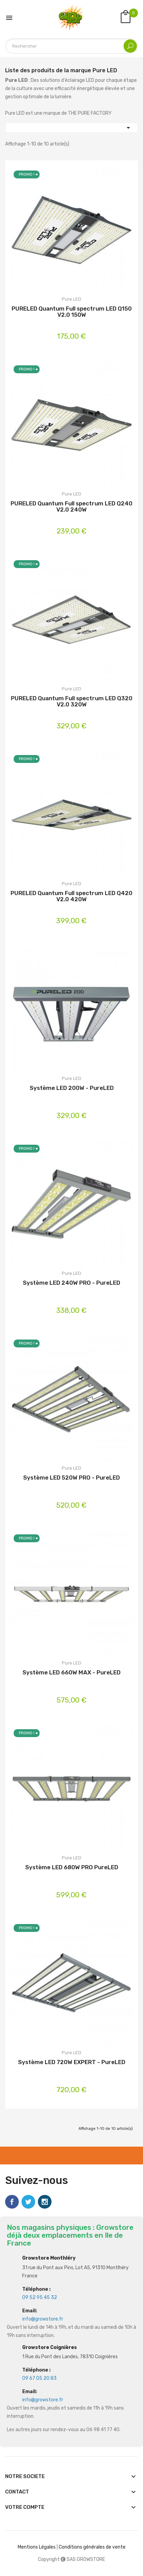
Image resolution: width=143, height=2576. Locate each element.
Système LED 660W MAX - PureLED (71, 1672)
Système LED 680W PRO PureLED (71, 1867)
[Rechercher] (71, 46)
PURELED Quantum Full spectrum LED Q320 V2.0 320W (71, 701)
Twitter (28, 2202)
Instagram (45, 2202)
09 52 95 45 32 (39, 2297)
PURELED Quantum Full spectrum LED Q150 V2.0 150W (72, 311)
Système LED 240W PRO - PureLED (71, 1283)
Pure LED (71, 299)
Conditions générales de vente (92, 2547)
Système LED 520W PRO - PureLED (71, 1477)
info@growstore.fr (42, 2319)
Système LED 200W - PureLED (72, 1088)
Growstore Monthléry (48, 2258)
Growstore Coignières (49, 2347)
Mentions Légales (37, 2547)
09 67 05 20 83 (39, 2378)
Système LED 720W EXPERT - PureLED (71, 2062)
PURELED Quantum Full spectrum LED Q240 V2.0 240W (71, 506)
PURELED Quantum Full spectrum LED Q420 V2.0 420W (71, 896)
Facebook (12, 2202)
